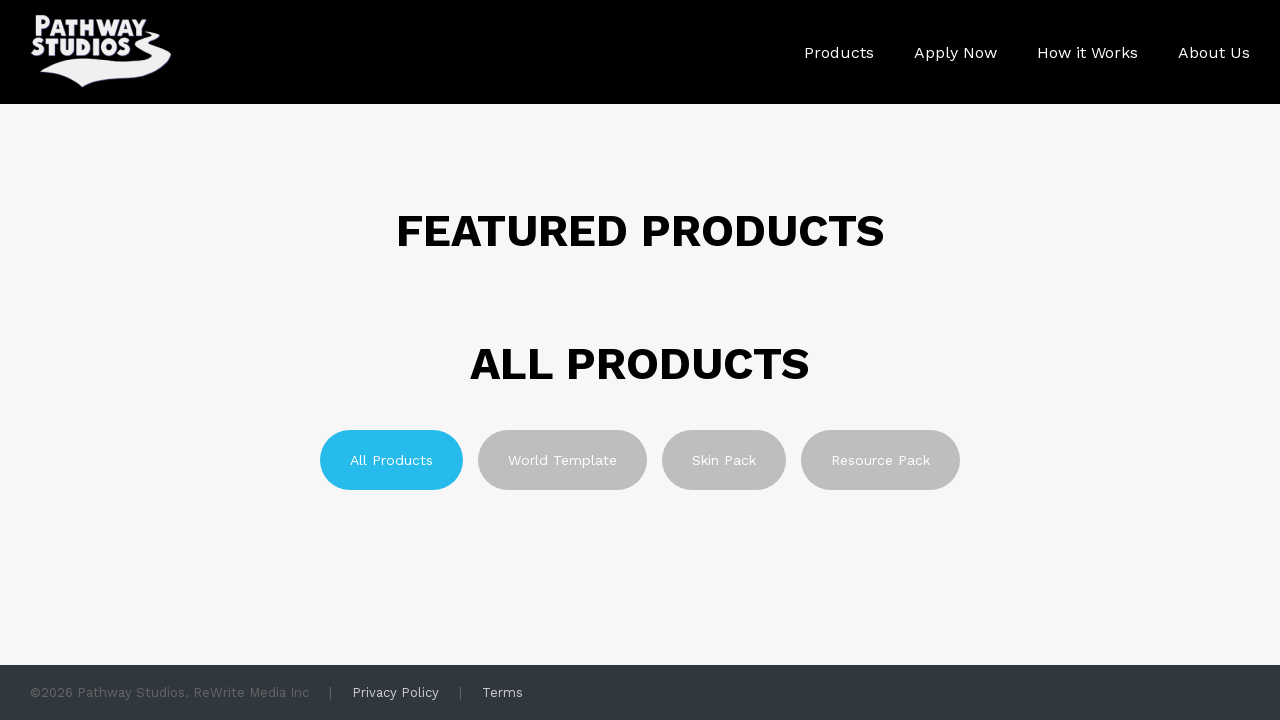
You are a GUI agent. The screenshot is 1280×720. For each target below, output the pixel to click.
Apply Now (955, 52)
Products (839, 52)
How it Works (1087, 52)
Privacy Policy (395, 692)
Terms (502, 692)
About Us (1214, 52)
